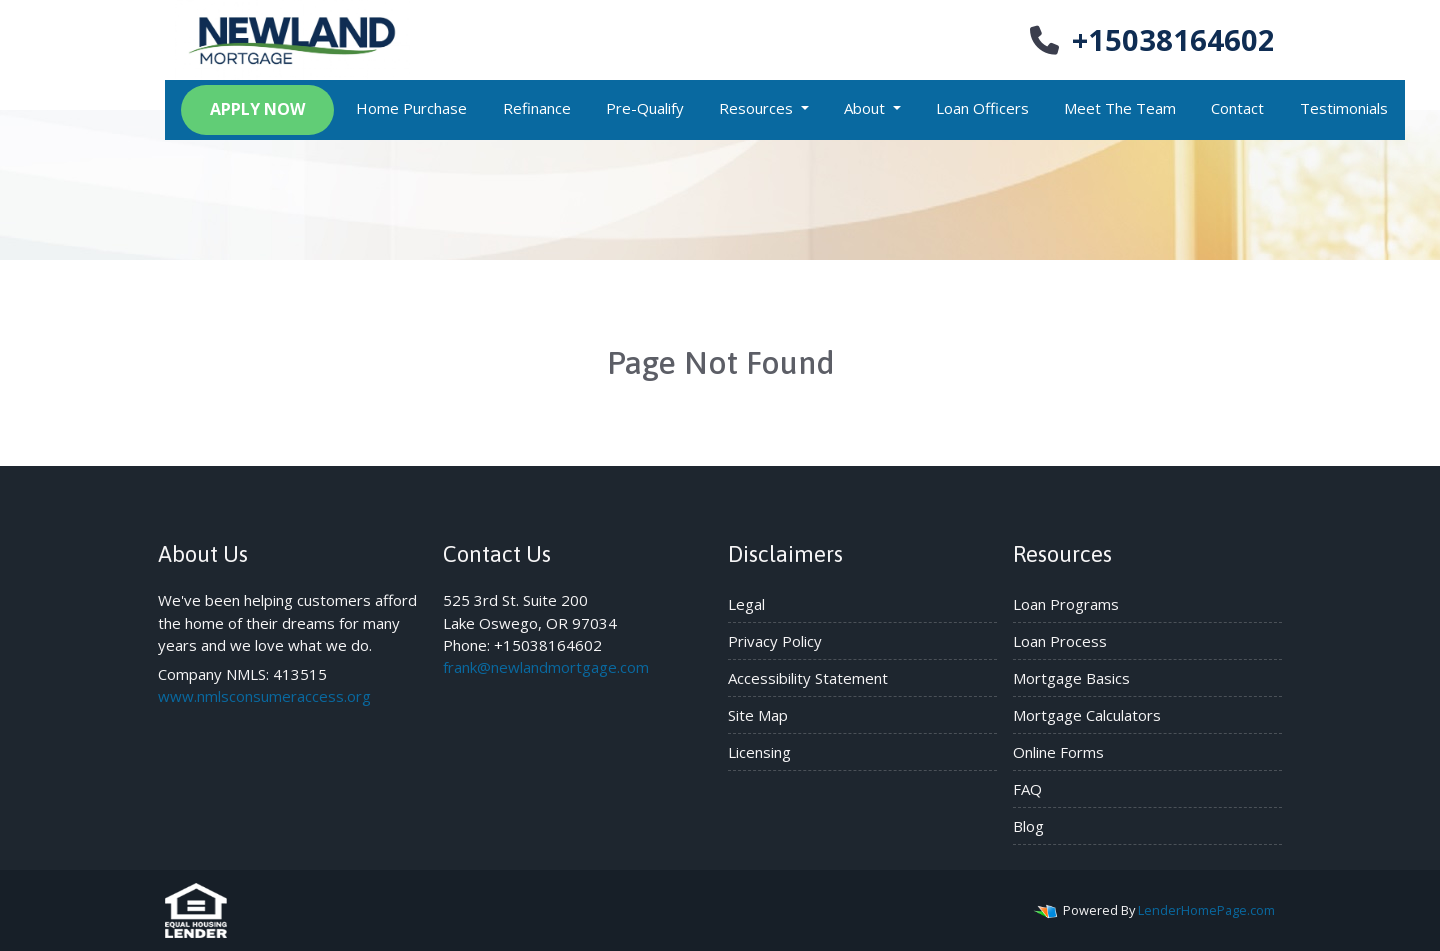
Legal (746, 604)
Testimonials (1344, 108)
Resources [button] (758, 108)
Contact (1237, 108)
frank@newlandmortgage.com (546, 667)
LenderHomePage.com (1206, 910)
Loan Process (1060, 641)
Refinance (537, 108)
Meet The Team (1120, 108)
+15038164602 (1150, 39)
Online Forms (1058, 752)
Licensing (759, 752)
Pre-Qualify (645, 108)
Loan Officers (982, 108)
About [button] (866, 108)
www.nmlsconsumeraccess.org (264, 696)
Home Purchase (411, 108)
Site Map (758, 715)
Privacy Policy (775, 641)
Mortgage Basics (1071, 678)
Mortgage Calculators (1087, 715)
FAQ (1027, 789)
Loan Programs (1066, 604)
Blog (1028, 826)
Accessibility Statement (808, 678)
